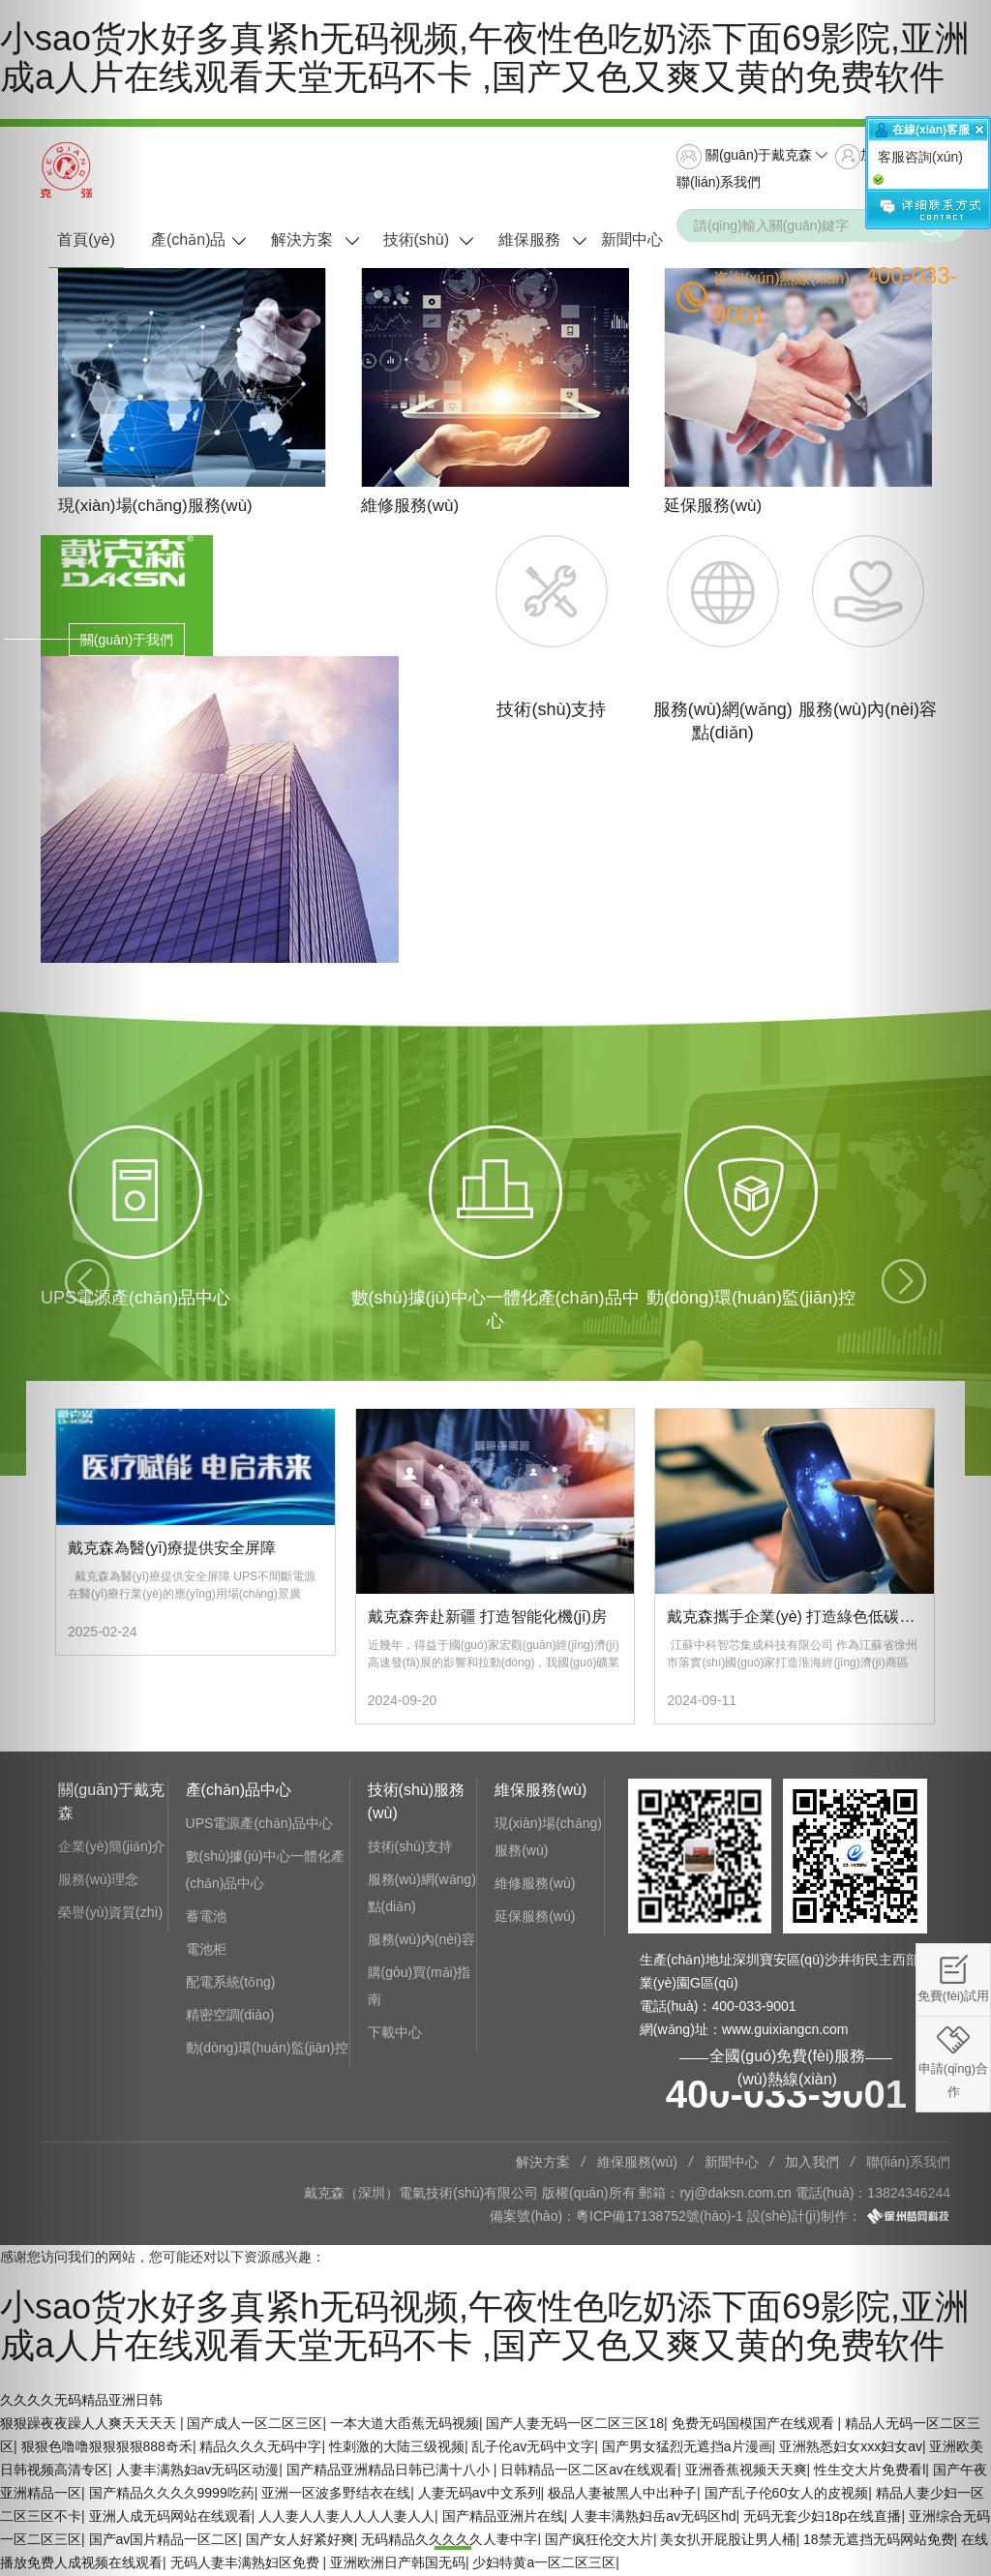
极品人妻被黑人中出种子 (622, 2494)
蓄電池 (206, 1919)
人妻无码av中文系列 (479, 2494)
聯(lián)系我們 (718, 182)
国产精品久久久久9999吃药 (172, 2494)
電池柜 (206, 1952)
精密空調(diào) (230, 2017)
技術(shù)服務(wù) (416, 251)
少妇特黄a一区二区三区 (544, 2564)
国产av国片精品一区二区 (164, 2541)
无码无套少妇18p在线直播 (822, 2518)
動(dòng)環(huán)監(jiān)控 (267, 2050)
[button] (74, 1288)
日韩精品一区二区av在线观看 (588, 2471)
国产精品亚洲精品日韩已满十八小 (390, 2471)
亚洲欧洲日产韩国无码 (397, 2564)
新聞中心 (632, 240)
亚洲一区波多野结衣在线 (335, 2494)
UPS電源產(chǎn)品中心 (260, 1826)
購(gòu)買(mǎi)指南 (419, 1988)
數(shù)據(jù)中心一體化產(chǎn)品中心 (265, 1872)
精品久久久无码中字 (260, 2448)
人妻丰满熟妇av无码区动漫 (198, 2471)
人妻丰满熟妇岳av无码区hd (653, 2518)
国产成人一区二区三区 (254, 2425)
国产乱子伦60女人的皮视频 (787, 2494)
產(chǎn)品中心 (188, 251)
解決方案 (302, 240)
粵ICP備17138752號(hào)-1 (659, 2219)
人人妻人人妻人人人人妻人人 (346, 2518)
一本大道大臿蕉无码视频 (404, 2425)
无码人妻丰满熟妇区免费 (246, 2564)
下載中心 (395, 2035)
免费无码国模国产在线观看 (755, 2425)
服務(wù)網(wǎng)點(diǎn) (422, 1895)
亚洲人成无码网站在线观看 (170, 2518)
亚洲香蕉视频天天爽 (746, 2471)
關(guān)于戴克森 (744, 156)
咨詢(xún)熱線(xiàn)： (835, 295)
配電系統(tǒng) (231, 1984)
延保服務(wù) (535, 1919)
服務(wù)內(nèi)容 (421, 1942)
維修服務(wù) (535, 1886)
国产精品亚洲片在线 (503, 2518)
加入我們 (812, 2164)
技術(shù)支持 (410, 1849)
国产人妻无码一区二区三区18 (575, 2425)
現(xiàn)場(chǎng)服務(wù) (548, 1839)
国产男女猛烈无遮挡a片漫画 (687, 2448)
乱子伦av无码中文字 (532, 2448)
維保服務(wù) (529, 251)
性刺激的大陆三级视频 (397, 2448)
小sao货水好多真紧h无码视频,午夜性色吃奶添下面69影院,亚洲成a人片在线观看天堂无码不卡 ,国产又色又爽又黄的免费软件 (485, 57)
